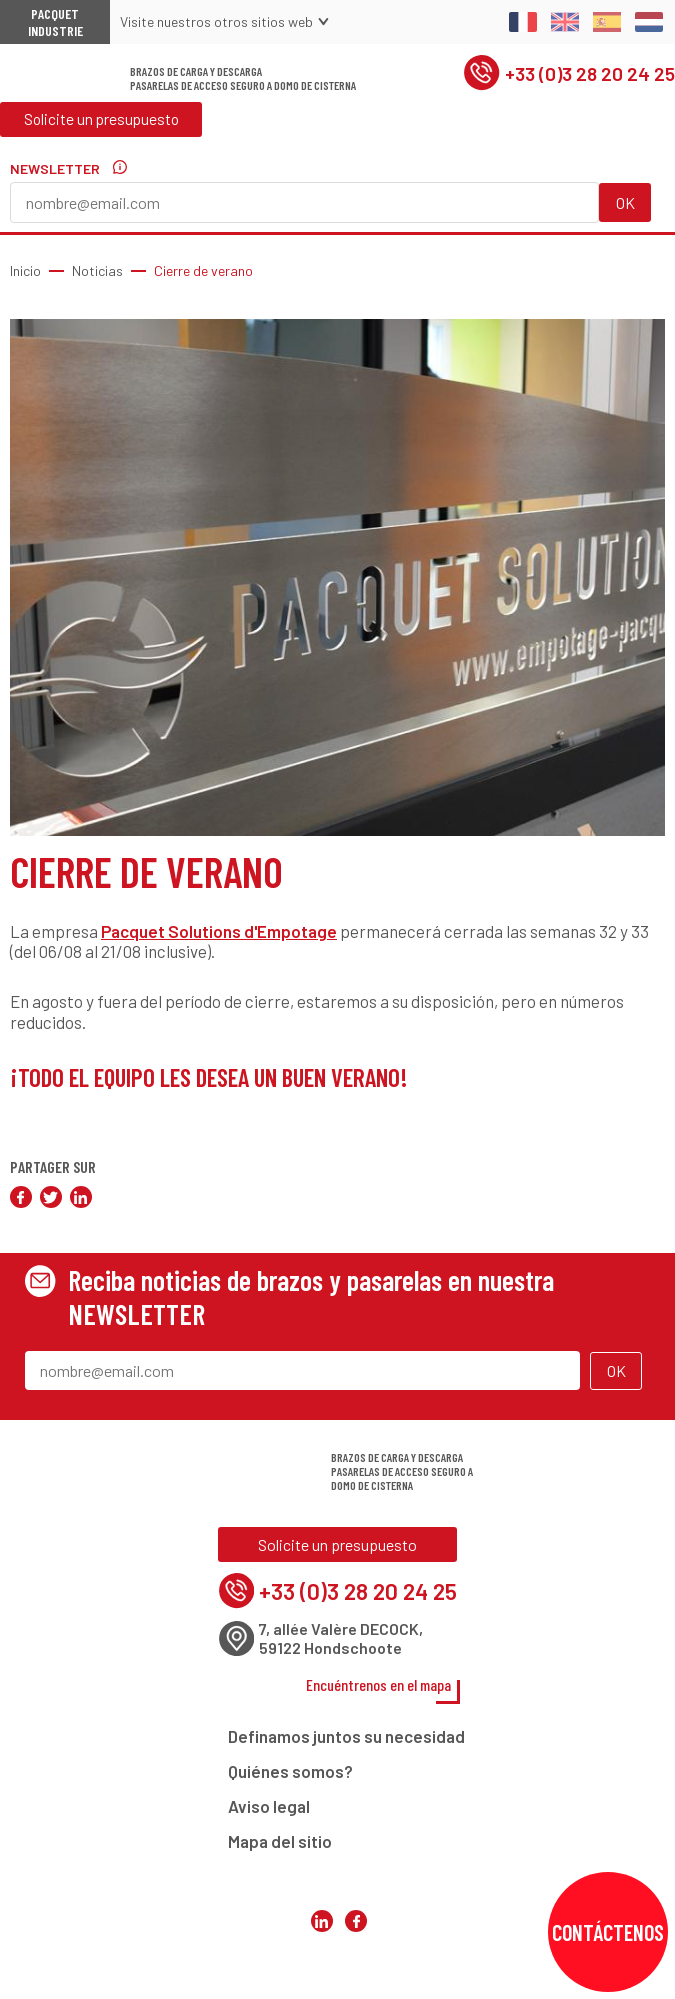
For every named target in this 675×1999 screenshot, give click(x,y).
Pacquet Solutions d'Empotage (219, 931)
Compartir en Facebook (21, 1197)
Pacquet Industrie (55, 22)
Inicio (25, 270)
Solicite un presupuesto (104, 129)
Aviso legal (269, 1812)
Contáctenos (608, 1932)
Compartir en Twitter (51, 1197)
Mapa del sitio (280, 1847)
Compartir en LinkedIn (81, 1197)
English (565, 22)
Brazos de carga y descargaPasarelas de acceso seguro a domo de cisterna (243, 83)
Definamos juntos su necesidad (346, 1742)
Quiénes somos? (290, 1777)
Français (523, 22)
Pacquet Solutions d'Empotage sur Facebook (355, 1968)
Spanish (607, 22)
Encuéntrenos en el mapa (379, 1690)
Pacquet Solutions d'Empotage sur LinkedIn (320, 1968)
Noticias (97, 270)
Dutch (649, 22)
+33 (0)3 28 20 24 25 (566, 78)
